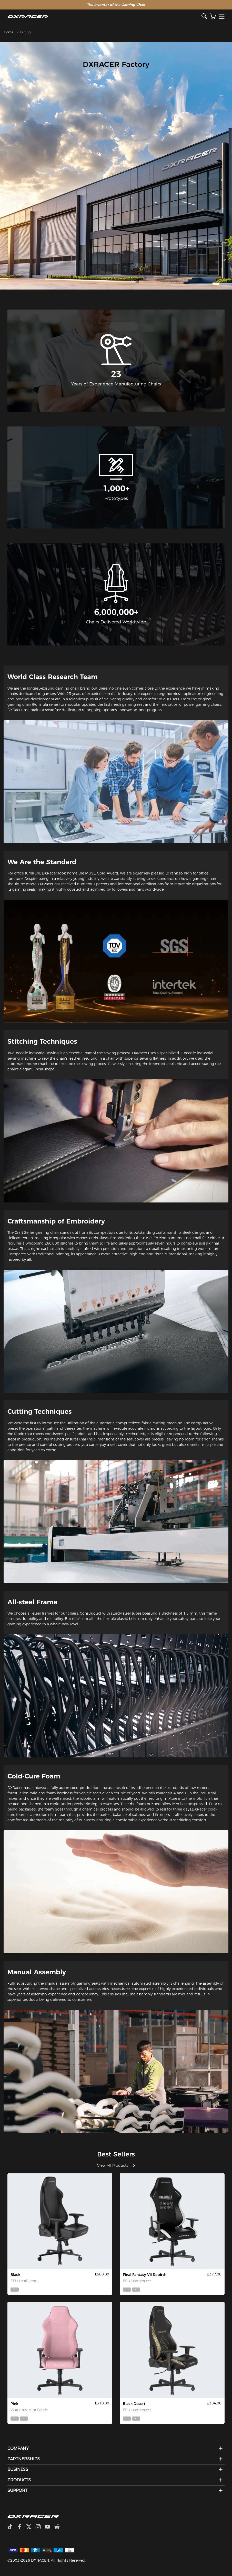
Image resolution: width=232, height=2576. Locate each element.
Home (8, 32)
